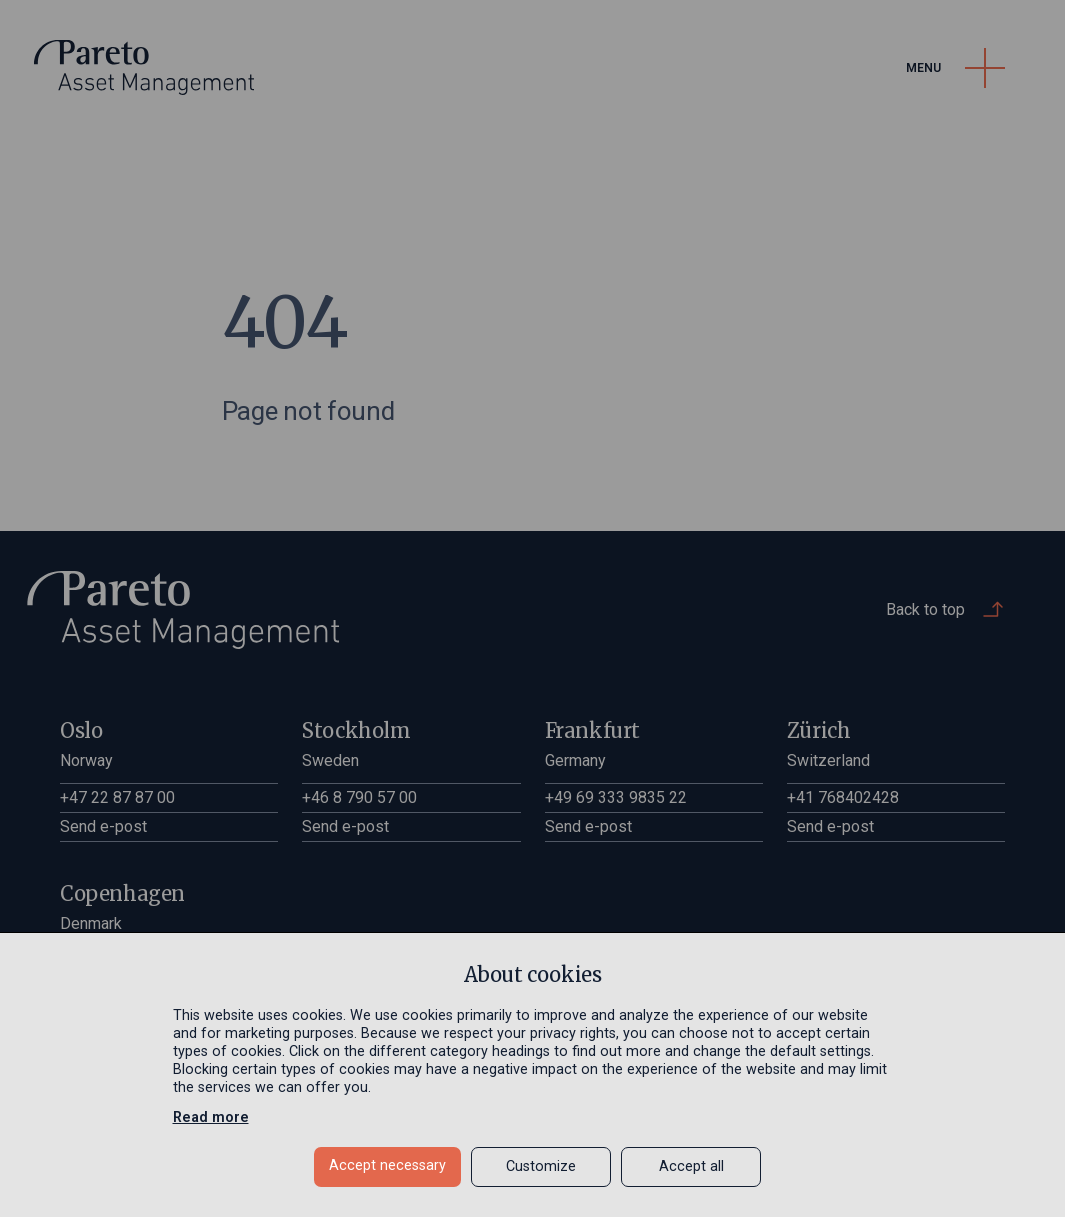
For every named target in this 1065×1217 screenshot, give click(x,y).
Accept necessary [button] (387, 1165)
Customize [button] (541, 1166)
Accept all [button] (691, 1166)
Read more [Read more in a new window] (211, 1117)
